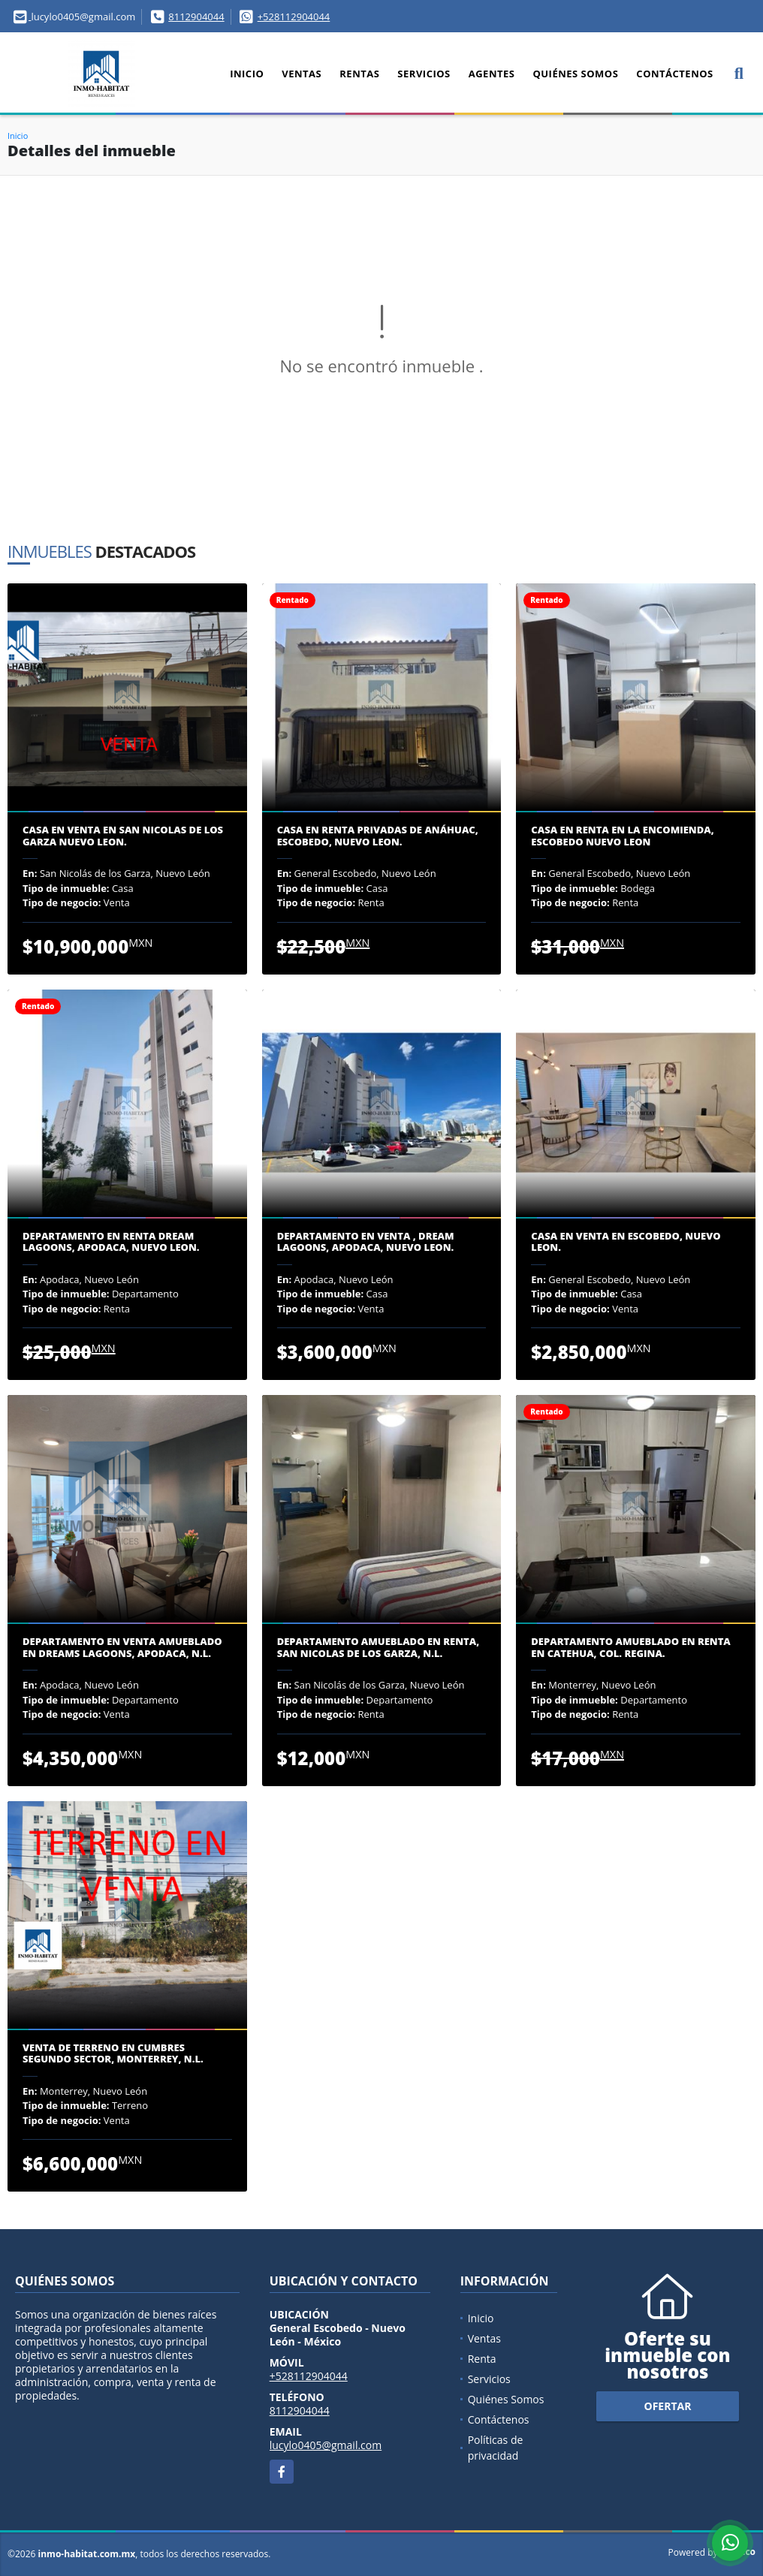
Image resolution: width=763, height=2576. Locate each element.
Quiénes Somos (575, 73)
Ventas (301, 73)
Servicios (423, 73)
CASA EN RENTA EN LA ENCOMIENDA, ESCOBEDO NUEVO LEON (622, 836)
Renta (482, 2359)
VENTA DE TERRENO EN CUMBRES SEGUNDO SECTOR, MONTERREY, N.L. (113, 2053)
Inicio (247, 73)
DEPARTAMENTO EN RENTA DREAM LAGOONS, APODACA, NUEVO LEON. (111, 1242)
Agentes (492, 73)
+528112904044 (294, 16)
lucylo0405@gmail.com (326, 2445)
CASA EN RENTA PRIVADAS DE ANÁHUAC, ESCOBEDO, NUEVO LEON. (377, 836)
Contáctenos (674, 73)
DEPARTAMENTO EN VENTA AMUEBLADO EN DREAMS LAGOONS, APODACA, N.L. (122, 1647)
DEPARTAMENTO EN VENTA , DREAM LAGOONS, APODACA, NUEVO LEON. (365, 1242)
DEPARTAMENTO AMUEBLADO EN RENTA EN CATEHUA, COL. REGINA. (630, 1647)
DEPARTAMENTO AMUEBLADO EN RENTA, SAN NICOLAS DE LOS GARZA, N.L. (378, 1647)
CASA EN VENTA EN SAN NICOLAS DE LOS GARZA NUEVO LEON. (123, 836)
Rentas (359, 73)
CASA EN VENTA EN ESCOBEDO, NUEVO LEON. (625, 1242)
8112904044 (196, 16)
